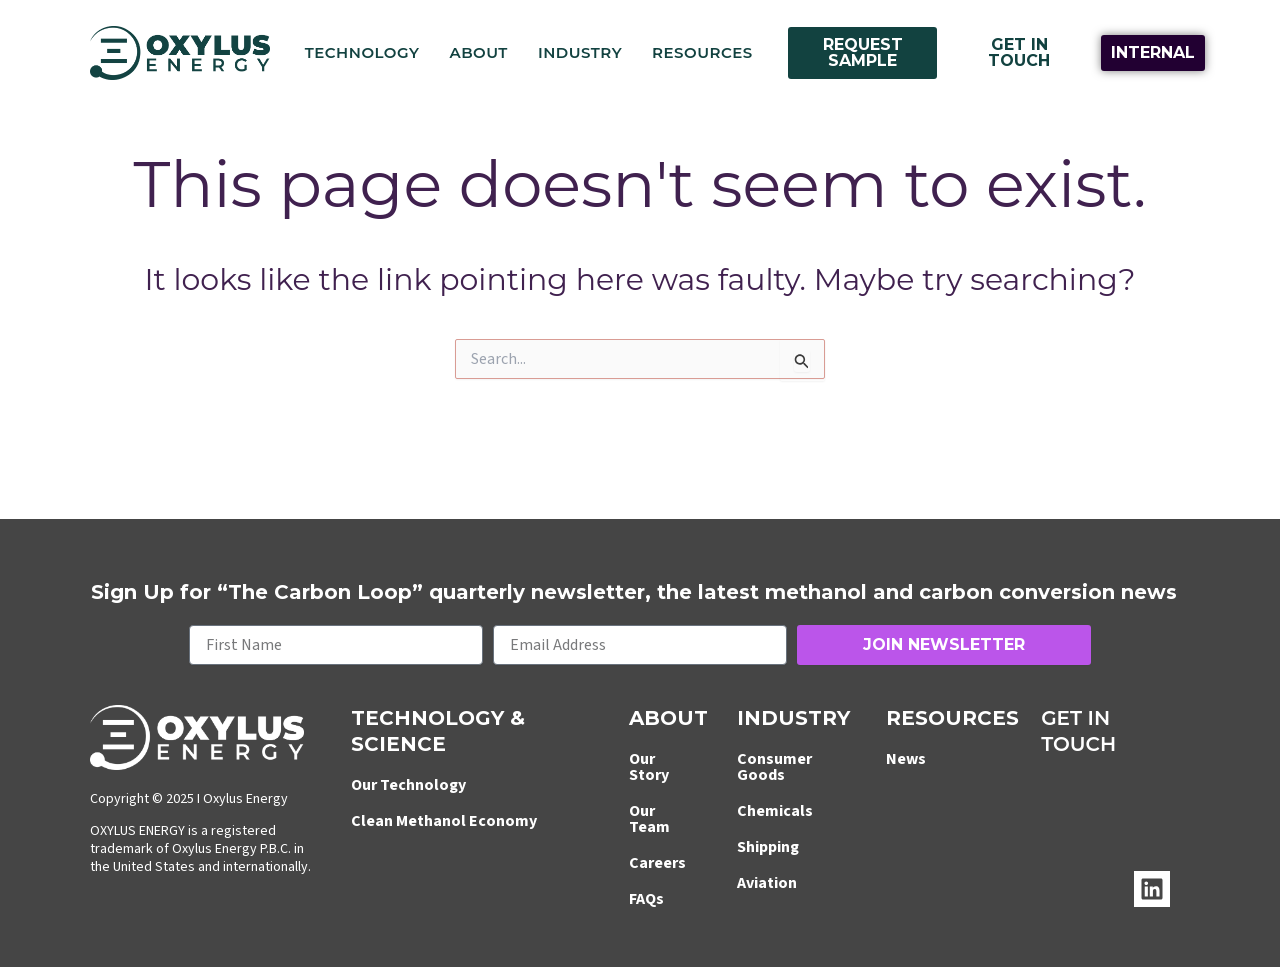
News (906, 759)
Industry (580, 52)
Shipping (768, 847)
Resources (702, 52)
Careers (657, 863)
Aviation (767, 883)
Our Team (649, 819)
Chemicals (775, 811)
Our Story (649, 767)
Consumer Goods (774, 767)
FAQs (646, 899)
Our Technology (408, 785)
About (478, 52)
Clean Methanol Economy (444, 821)
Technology (362, 52)
